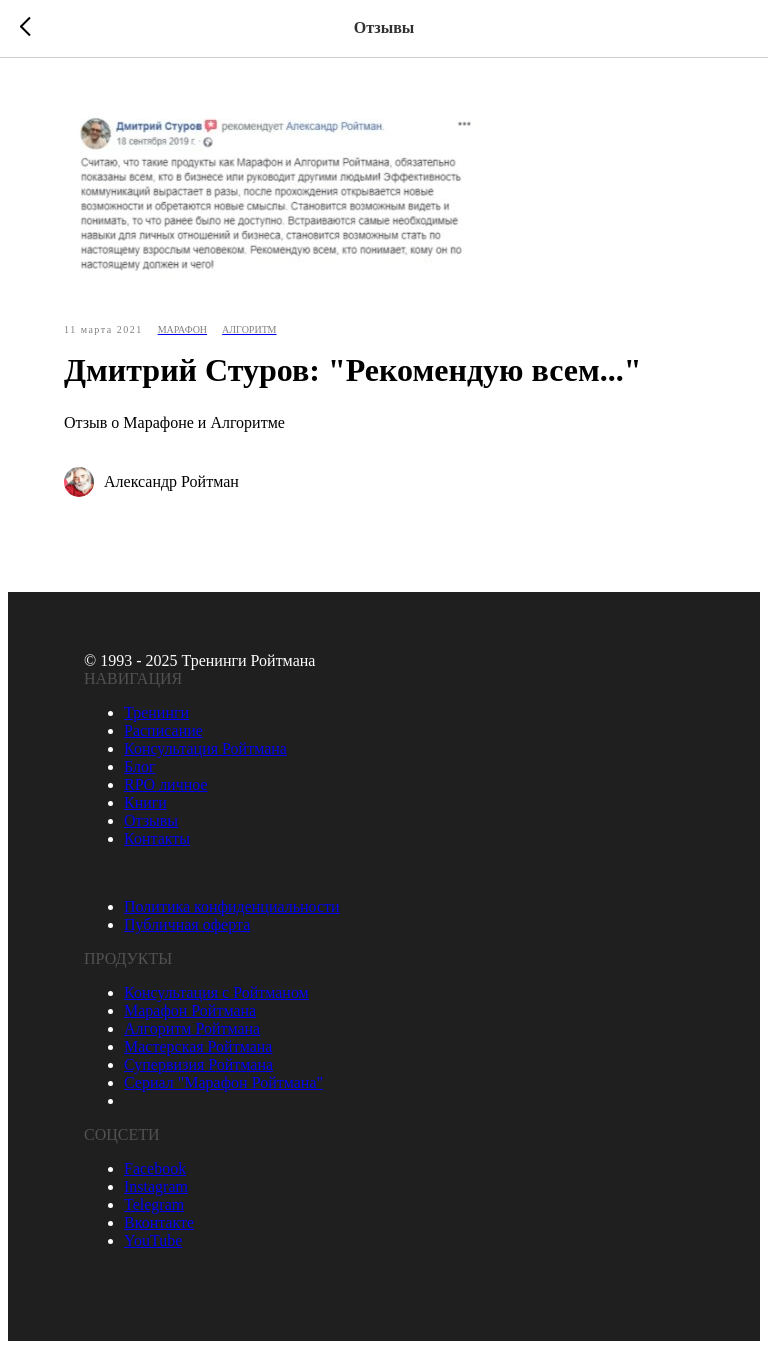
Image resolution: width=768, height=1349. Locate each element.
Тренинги (156, 712)
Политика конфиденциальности (232, 906)
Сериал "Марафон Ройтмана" (223, 1082)
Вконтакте (159, 1222)
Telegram (154, 1204)
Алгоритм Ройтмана (192, 1028)
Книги (145, 802)
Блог (140, 766)
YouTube (153, 1240)
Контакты (157, 838)
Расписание (163, 730)
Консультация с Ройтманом (216, 992)
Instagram (156, 1186)
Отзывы (151, 820)
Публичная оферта (187, 924)
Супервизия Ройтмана (198, 1064)
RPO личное (166, 784)
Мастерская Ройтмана (198, 1046)
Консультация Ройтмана (205, 748)
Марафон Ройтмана (190, 1010)
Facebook (155, 1168)
